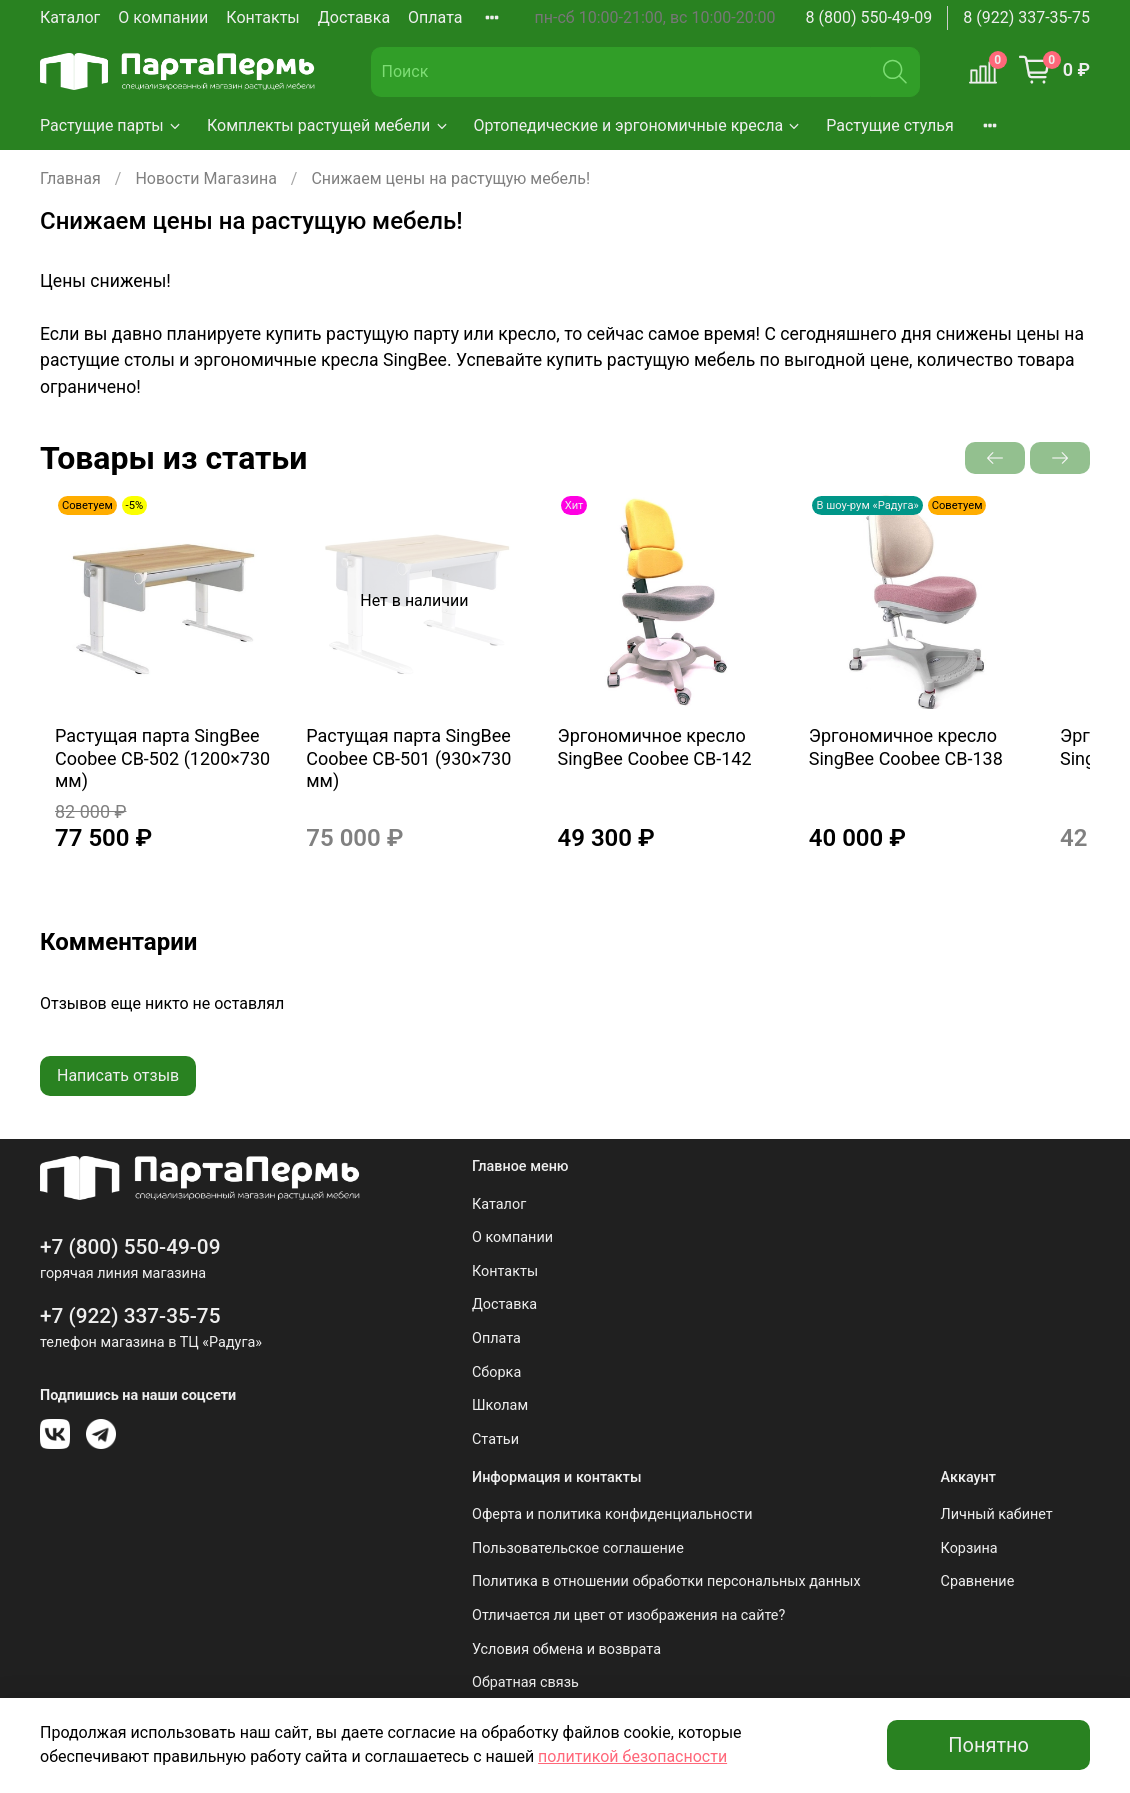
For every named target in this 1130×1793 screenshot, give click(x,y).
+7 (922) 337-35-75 (130, 1316)
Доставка (354, 17)
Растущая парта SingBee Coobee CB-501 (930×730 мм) (413, 778)
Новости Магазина (205, 178)
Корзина (969, 1548)
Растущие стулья (890, 125)
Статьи (495, 1439)
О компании (163, 17)
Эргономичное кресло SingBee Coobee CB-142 (680, 767)
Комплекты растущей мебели (328, 125)
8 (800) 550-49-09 (869, 17)
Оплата (435, 17)
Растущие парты (111, 125)
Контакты (262, 17)
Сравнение (978, 1581)
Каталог (70, 17)
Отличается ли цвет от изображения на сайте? (628, 1615)
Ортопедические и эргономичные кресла (638, 125)
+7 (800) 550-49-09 (130, 1247)
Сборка (496, 1372)
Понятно (988, 1745)
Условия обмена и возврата (566, 1649)
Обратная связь (525, 1682)
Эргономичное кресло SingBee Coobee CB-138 (951, 767)
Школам (500, 1405)
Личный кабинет (997, 1514)
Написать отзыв (118, 1095)
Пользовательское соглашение (578, 1548)
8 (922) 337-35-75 (1026, 17)
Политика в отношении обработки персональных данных (666, 1581)
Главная (70, 178)
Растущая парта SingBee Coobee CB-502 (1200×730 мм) (147, 778)
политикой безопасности (632, 1756)
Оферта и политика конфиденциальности (612, 1514)
